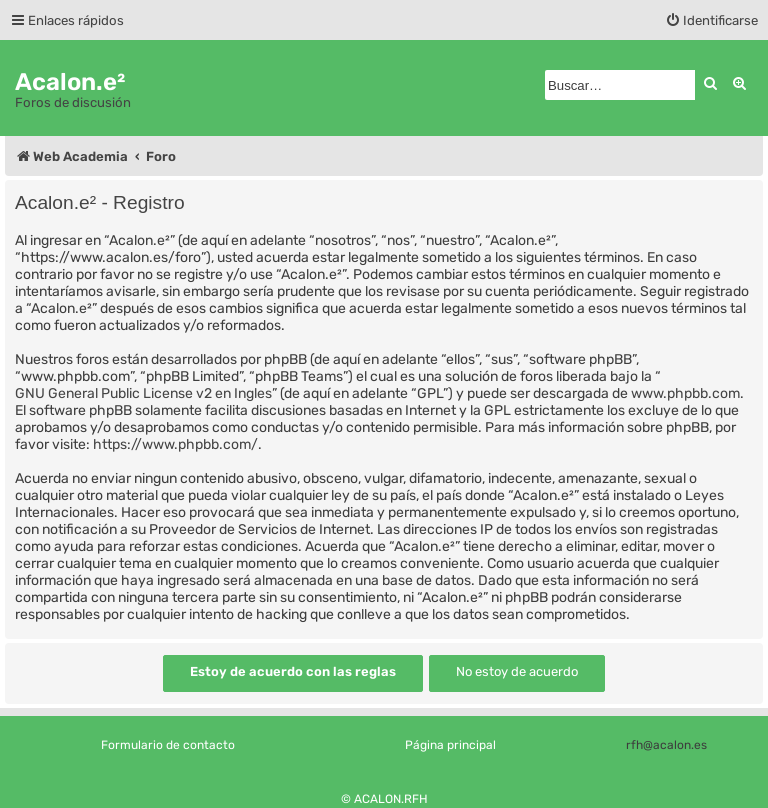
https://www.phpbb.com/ (175, 444)
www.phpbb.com (685, 393)
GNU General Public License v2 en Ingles (143, 393)
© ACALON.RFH (384, 799)
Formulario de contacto (168, 745)
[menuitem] (711, 20)
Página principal (450, 745)
